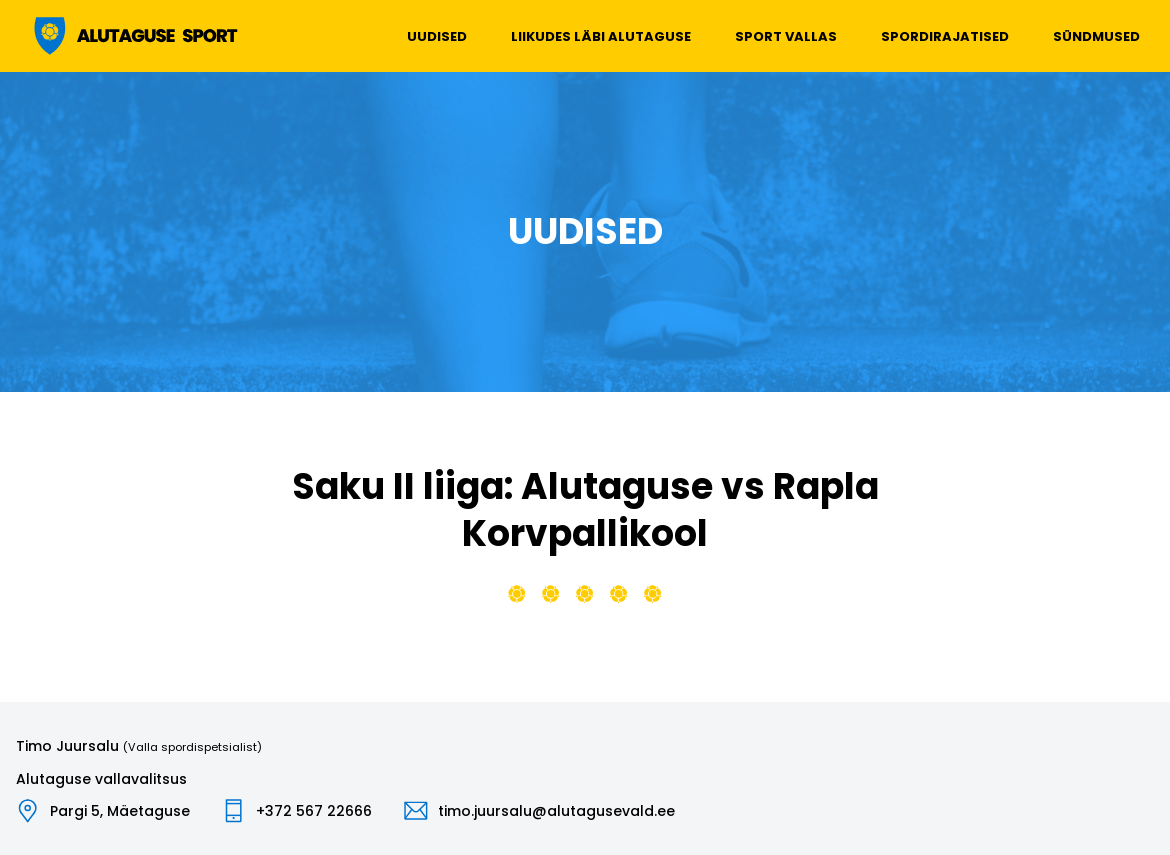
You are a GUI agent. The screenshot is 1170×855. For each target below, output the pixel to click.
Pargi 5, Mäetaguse (120, 811)
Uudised (437, 36)
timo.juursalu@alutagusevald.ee (556, 811)
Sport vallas (786, 36)
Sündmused (1096, 36)
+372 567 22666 (314, 811)
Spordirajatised (945, 36)
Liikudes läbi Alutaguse (601, 36)
